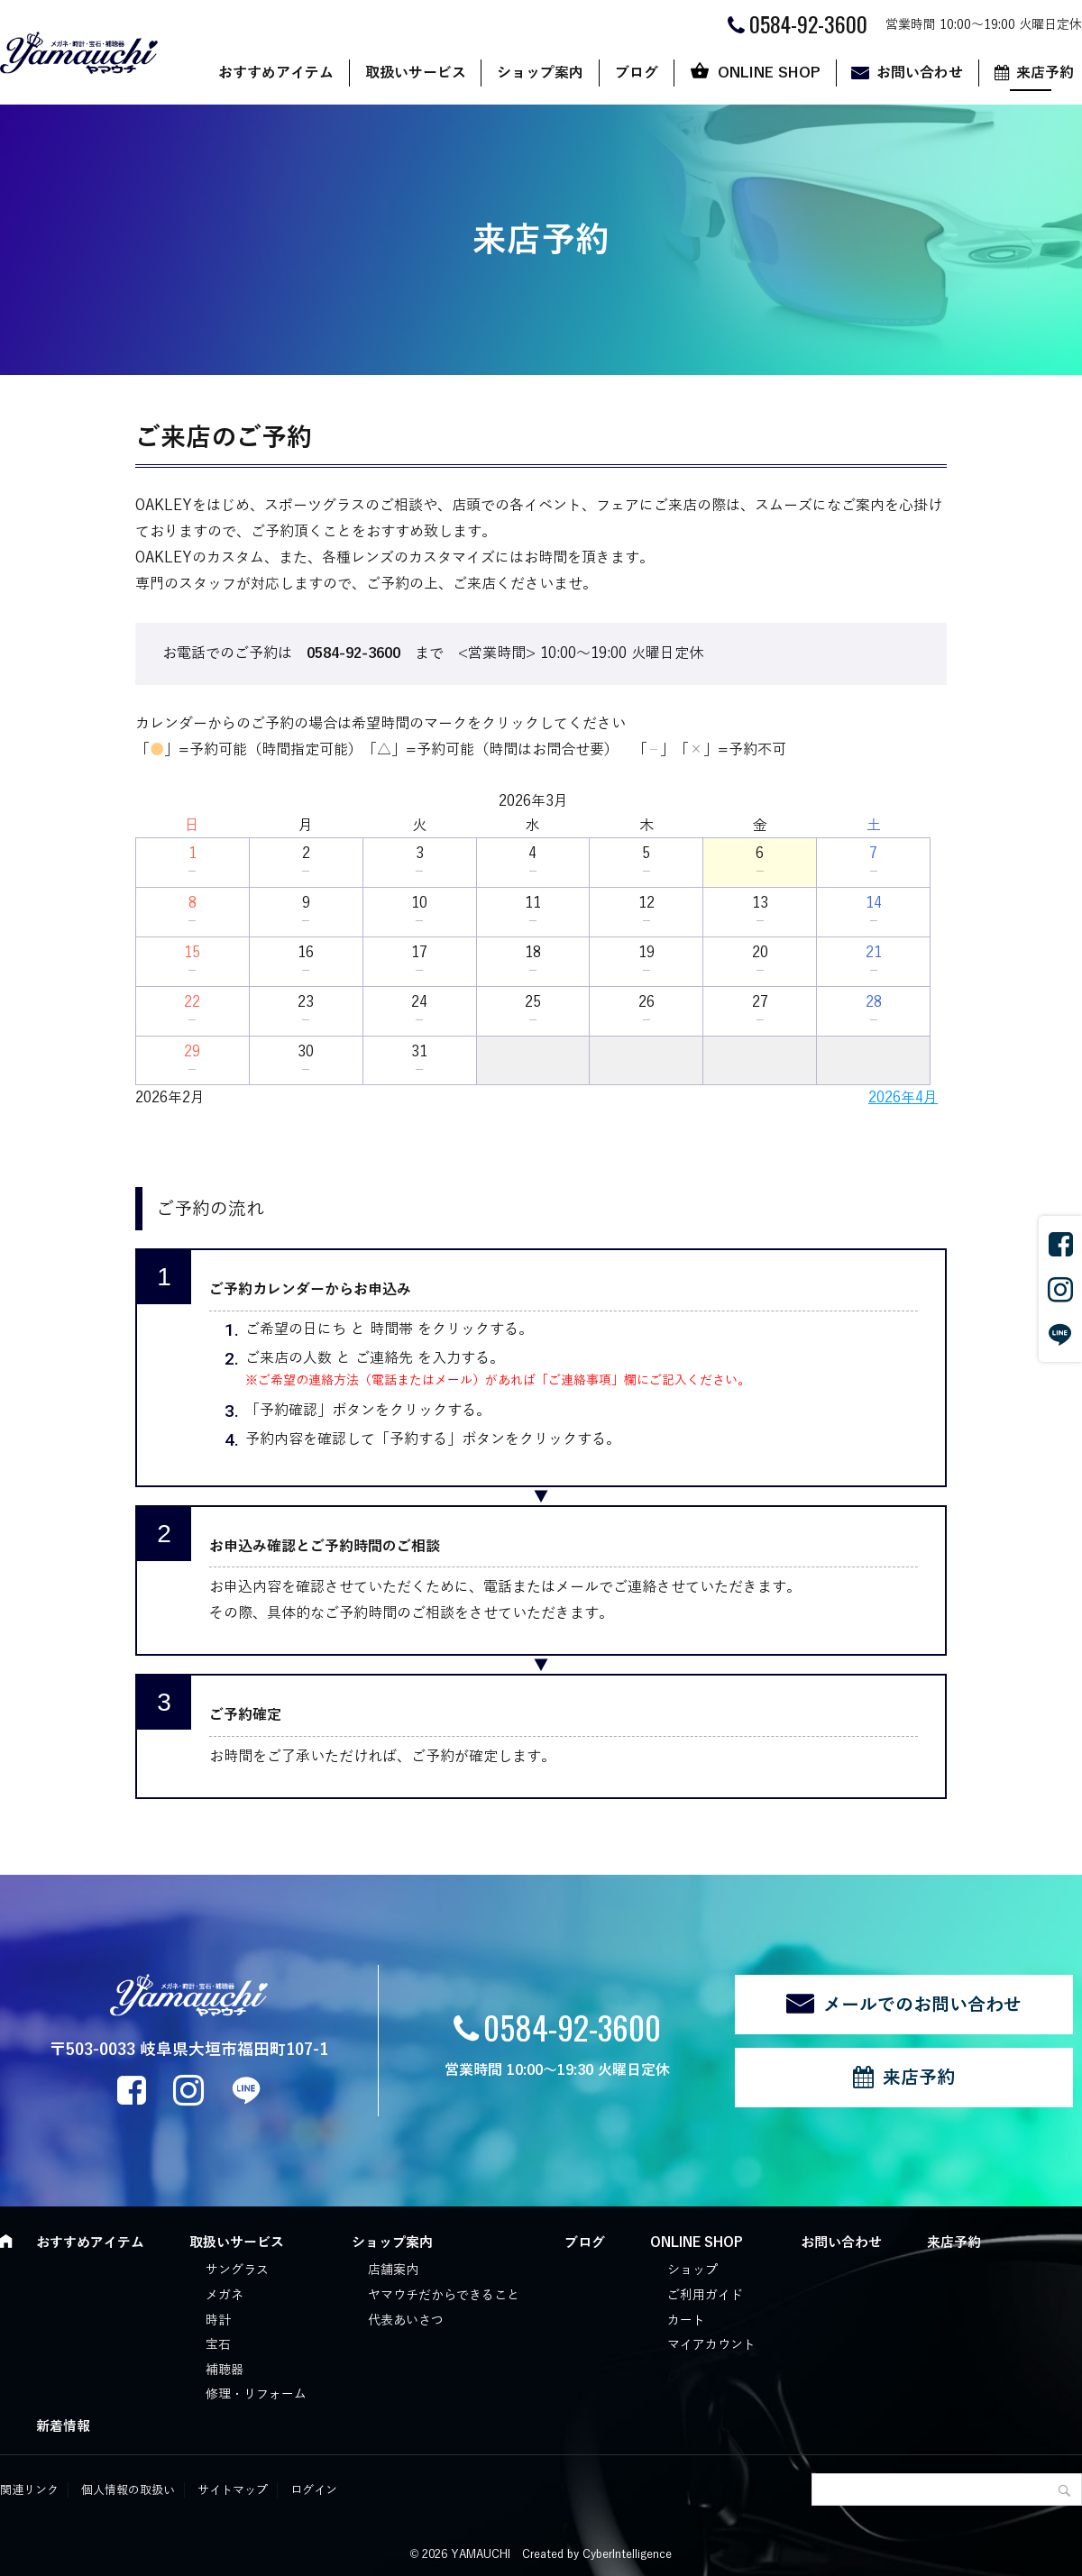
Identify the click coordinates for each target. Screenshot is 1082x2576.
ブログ (636, 73)
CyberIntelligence (627, 2554)
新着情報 (63, 2426)
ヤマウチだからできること (443, 2295)
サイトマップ (232, 2490)
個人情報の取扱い (128, 2490)
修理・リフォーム (256, 2394)
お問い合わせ (919, 73)
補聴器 (224, 2370)
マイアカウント (711, 2345)
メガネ (224, 2295)
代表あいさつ (406, 2320)
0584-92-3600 (572, 2027)
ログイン (313, 2490)
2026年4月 (903, 1098)
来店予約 (919, 2077)
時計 (218, 2320)
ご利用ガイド (705, 2295)
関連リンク (29, 2490)
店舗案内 (393, 2270)
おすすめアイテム (276, 73)
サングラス (237, 2270)
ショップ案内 (540, 73)
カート (686, 2320)
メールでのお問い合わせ (922, 2004)
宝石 (218, 2345)
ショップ (692, 2270)
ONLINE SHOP (769, 73)
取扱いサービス (415, 73)
